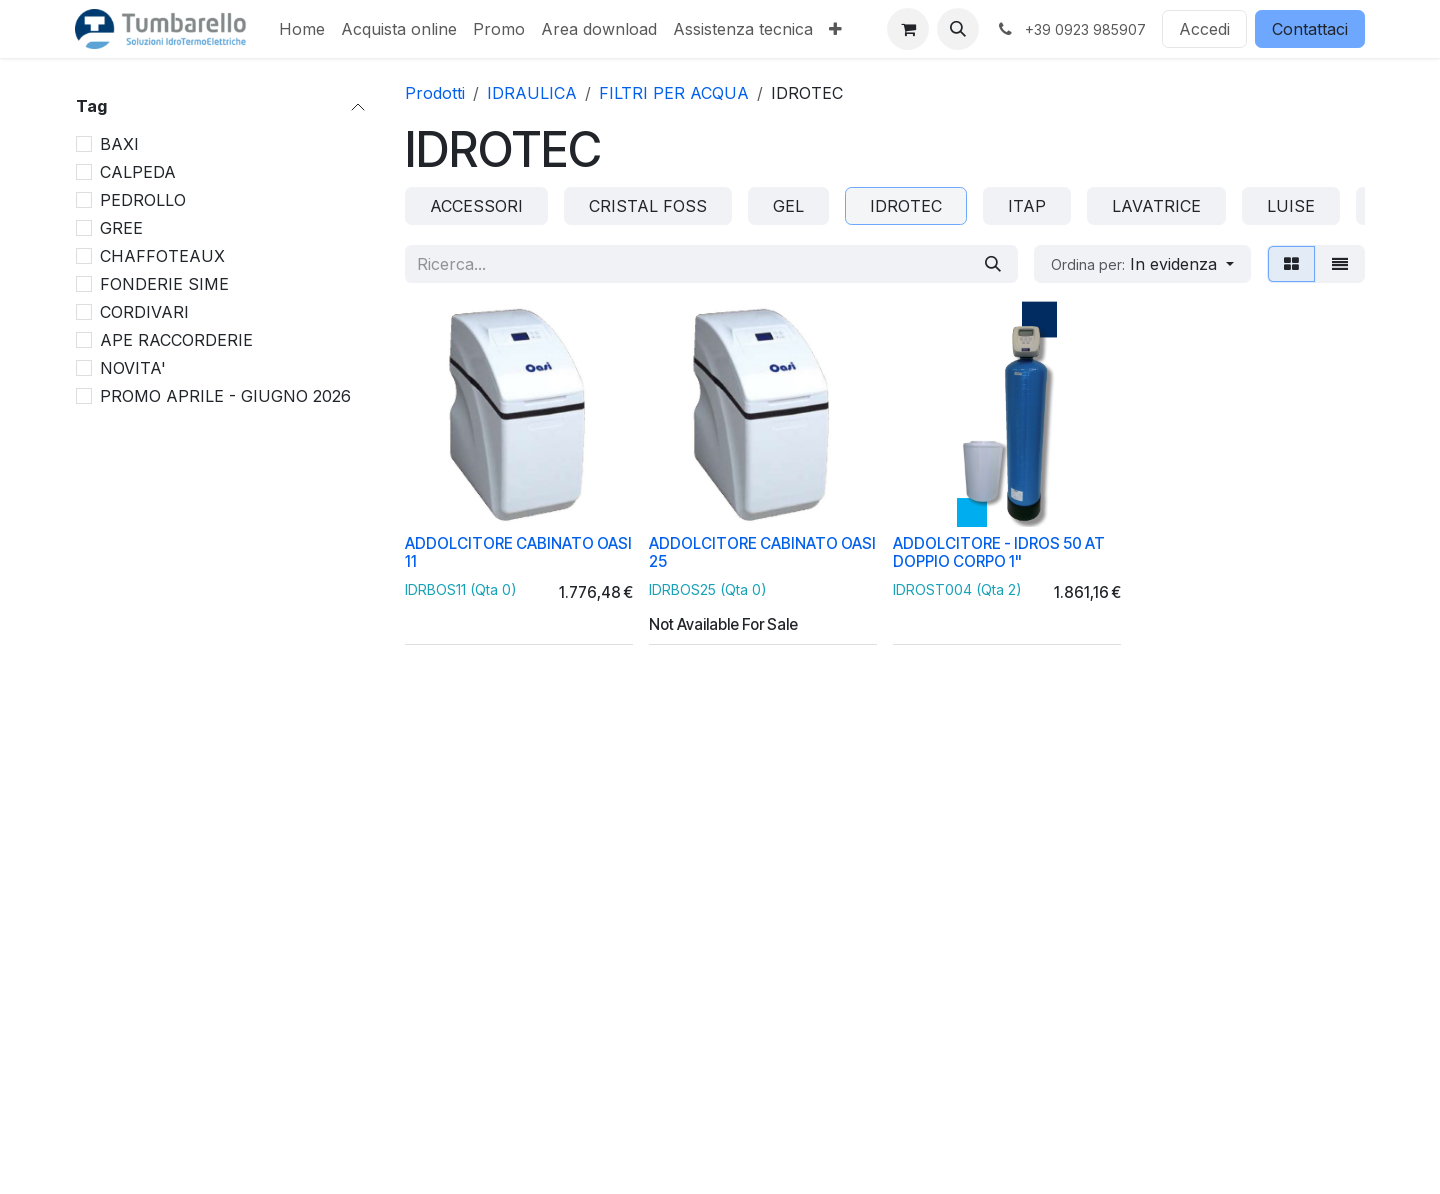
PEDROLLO (143, 200)
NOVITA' (133, 368)
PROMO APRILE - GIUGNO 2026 (225, 396)
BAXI (119, 144)
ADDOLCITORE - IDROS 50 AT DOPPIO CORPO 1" (999, 552)
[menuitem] (302, 29)
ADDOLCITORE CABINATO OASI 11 (518, 552)
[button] (958, 29)
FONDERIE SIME (164, 284)
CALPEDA (138, 172)
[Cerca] (993, 264)
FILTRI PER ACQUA (674, 93)
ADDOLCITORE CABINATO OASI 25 (762, 552)
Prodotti (435, 93)
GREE (121, 228)
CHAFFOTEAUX (162, 256)
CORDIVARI (144, 312)
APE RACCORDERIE (176, 340)
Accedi (1204, 29)
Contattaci (1310, 29)
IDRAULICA (532, 93)
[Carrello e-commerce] (908, 29)
